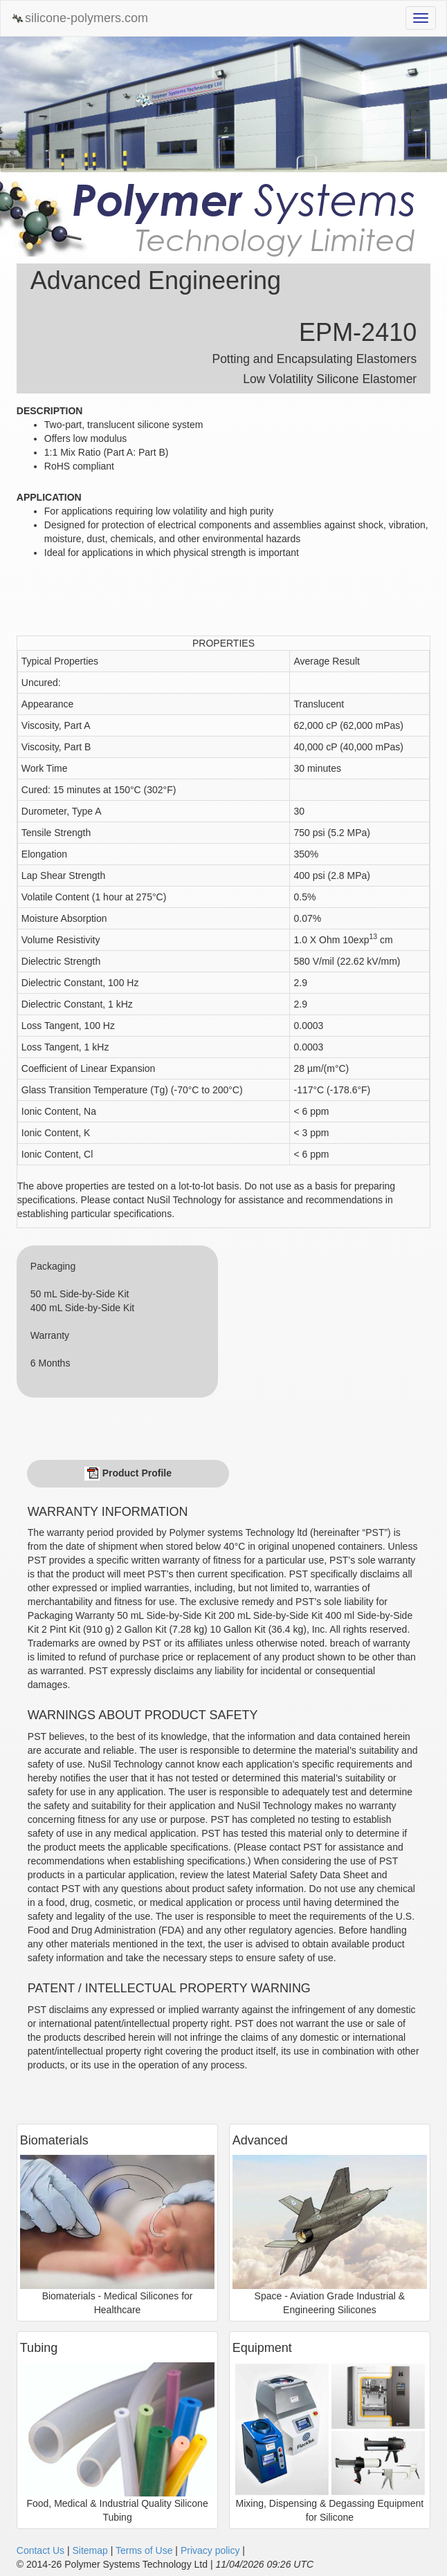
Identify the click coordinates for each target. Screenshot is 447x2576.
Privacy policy (210, 2550)
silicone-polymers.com (79, 18)
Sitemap (89, 2550)
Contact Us (40, 2550)
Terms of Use (144, 2550)
